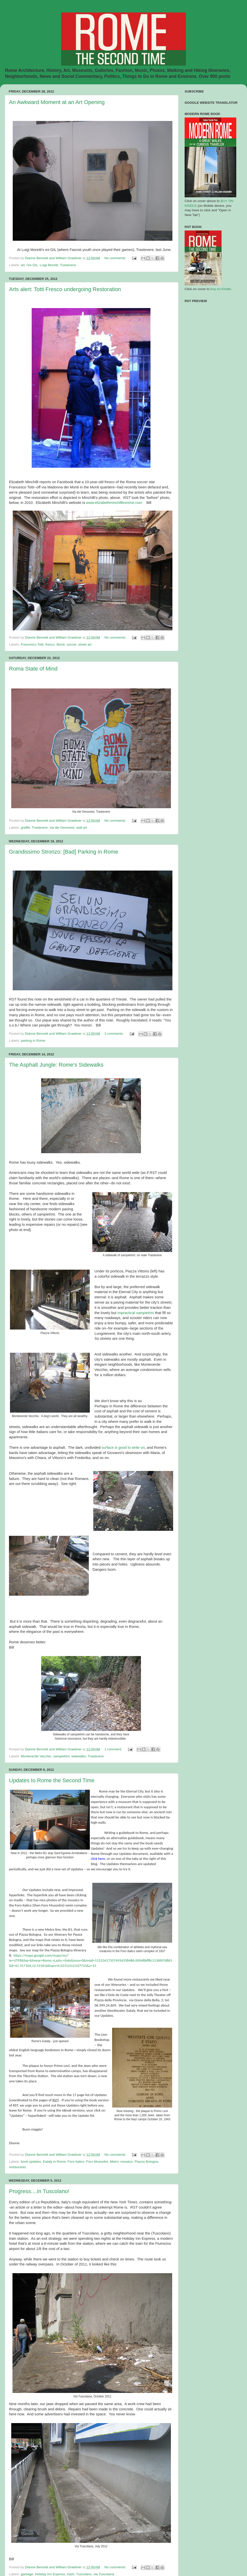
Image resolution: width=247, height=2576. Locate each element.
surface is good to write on (123, 1448)
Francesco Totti (32, 644)
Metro (114, 2161)
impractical (135, 1313)
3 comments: (114, 1033)
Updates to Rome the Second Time (51, 1780)
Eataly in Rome (54, 2161)
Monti (60, 644)
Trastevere (68, 265)
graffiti (25, 827)
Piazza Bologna (146, 2161)
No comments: (115, 258)
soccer (71, 644)
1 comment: (113, 1749)
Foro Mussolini (97, 2161)
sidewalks (78, 1756)
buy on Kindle (221, 289)
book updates (31, 2161)
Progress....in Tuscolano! (39, 2191)
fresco (50, 644)
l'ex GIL (32, 265)
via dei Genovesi (62, 827)
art (23, 265)
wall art (81, 827)
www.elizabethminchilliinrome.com (114, 503)
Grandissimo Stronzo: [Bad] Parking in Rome (63, 852)
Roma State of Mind (33, 669)
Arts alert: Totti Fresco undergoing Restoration (65, 289)
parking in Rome (33, 1040)
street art (84, 644)
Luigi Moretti (49, 265)
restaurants (17, 2167)
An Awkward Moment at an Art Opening (57, 102)
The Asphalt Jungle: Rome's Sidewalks (56, 1065)
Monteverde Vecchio (36, 1756)
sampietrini (61, 1756)
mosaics (127, 2161)
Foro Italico (76, 2161)
